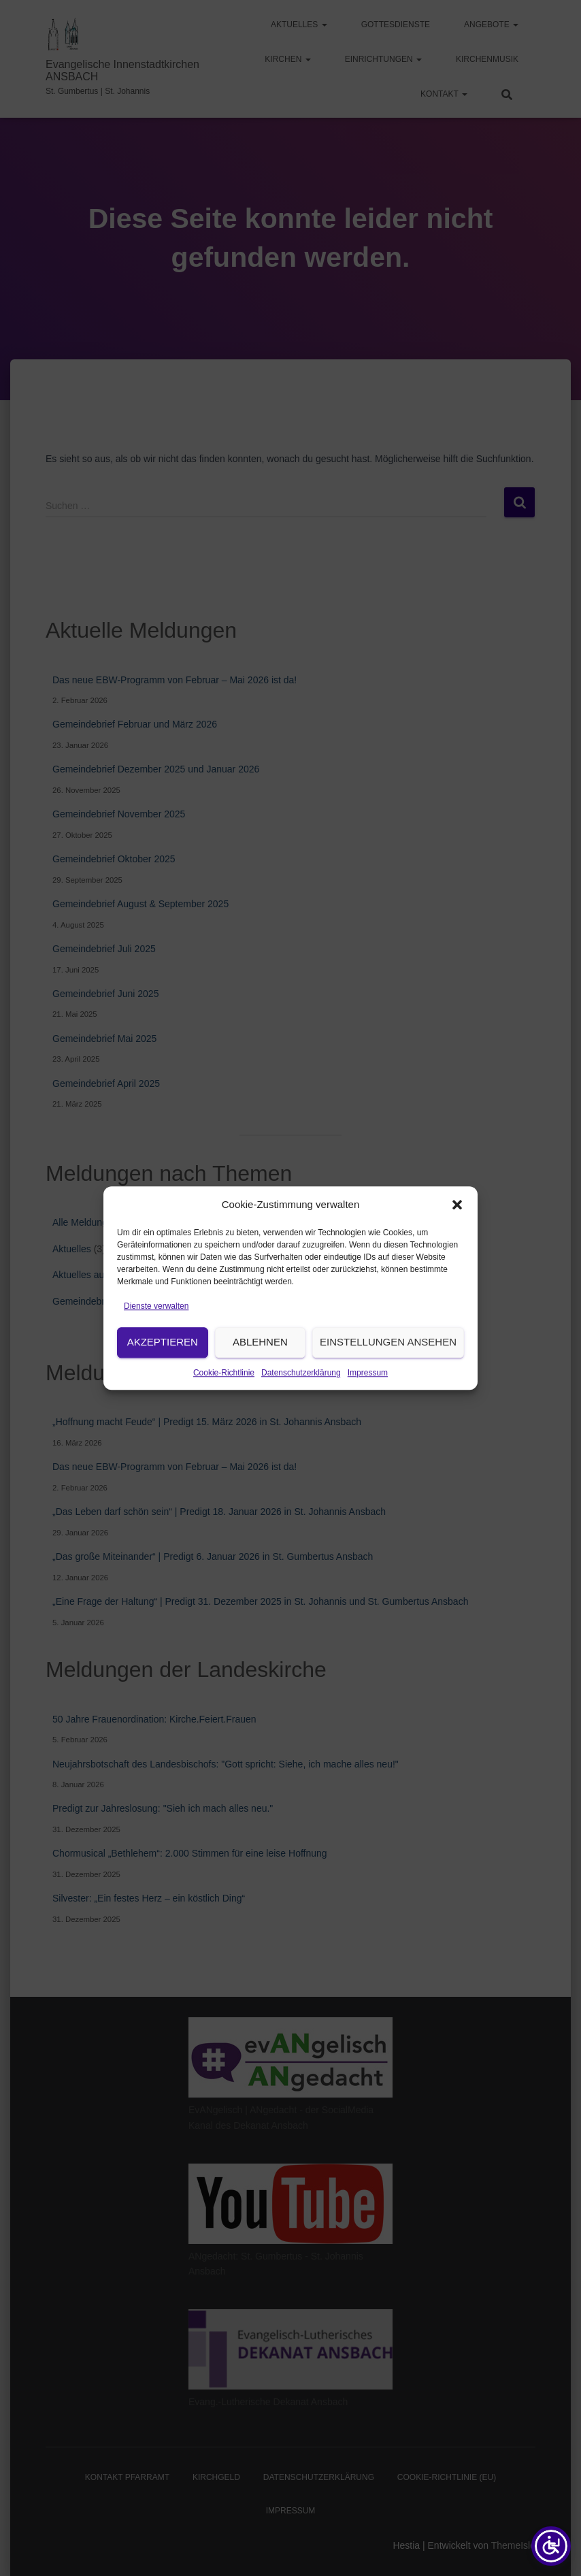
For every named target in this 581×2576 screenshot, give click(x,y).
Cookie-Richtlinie (223, 1406)
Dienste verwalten (156, 1340)
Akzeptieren (162, 1376)
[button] (457, 1238)
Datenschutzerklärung (301, 1406)
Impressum (368, 1406)
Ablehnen (260, 1376)
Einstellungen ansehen (388, 1376)
